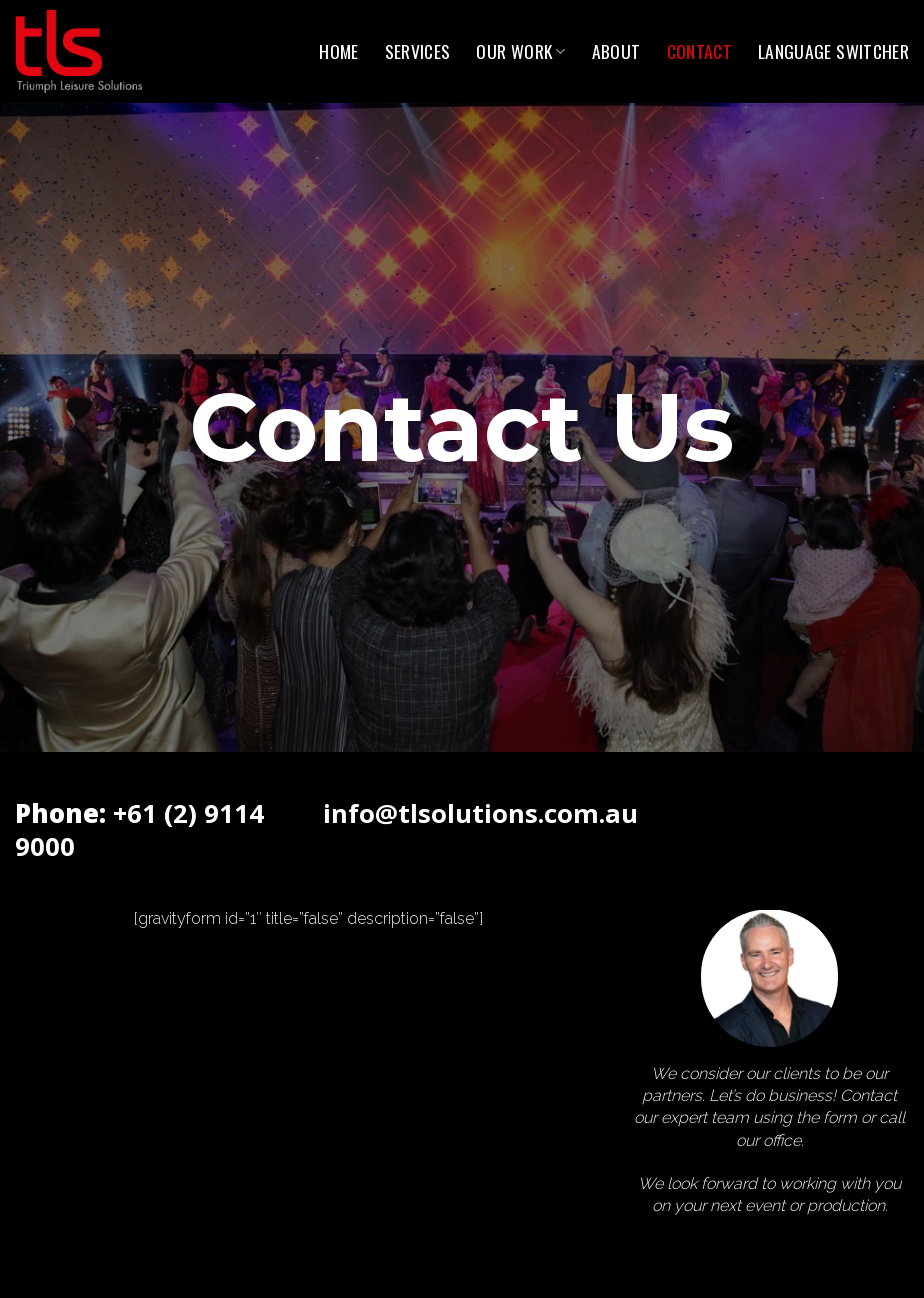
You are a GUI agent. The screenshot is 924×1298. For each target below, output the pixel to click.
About (616, 51)
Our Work (520, 51)
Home (338, 51)
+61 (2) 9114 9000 (139, 830)
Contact (699, 51)
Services (418, 51)
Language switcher (833, 51)
